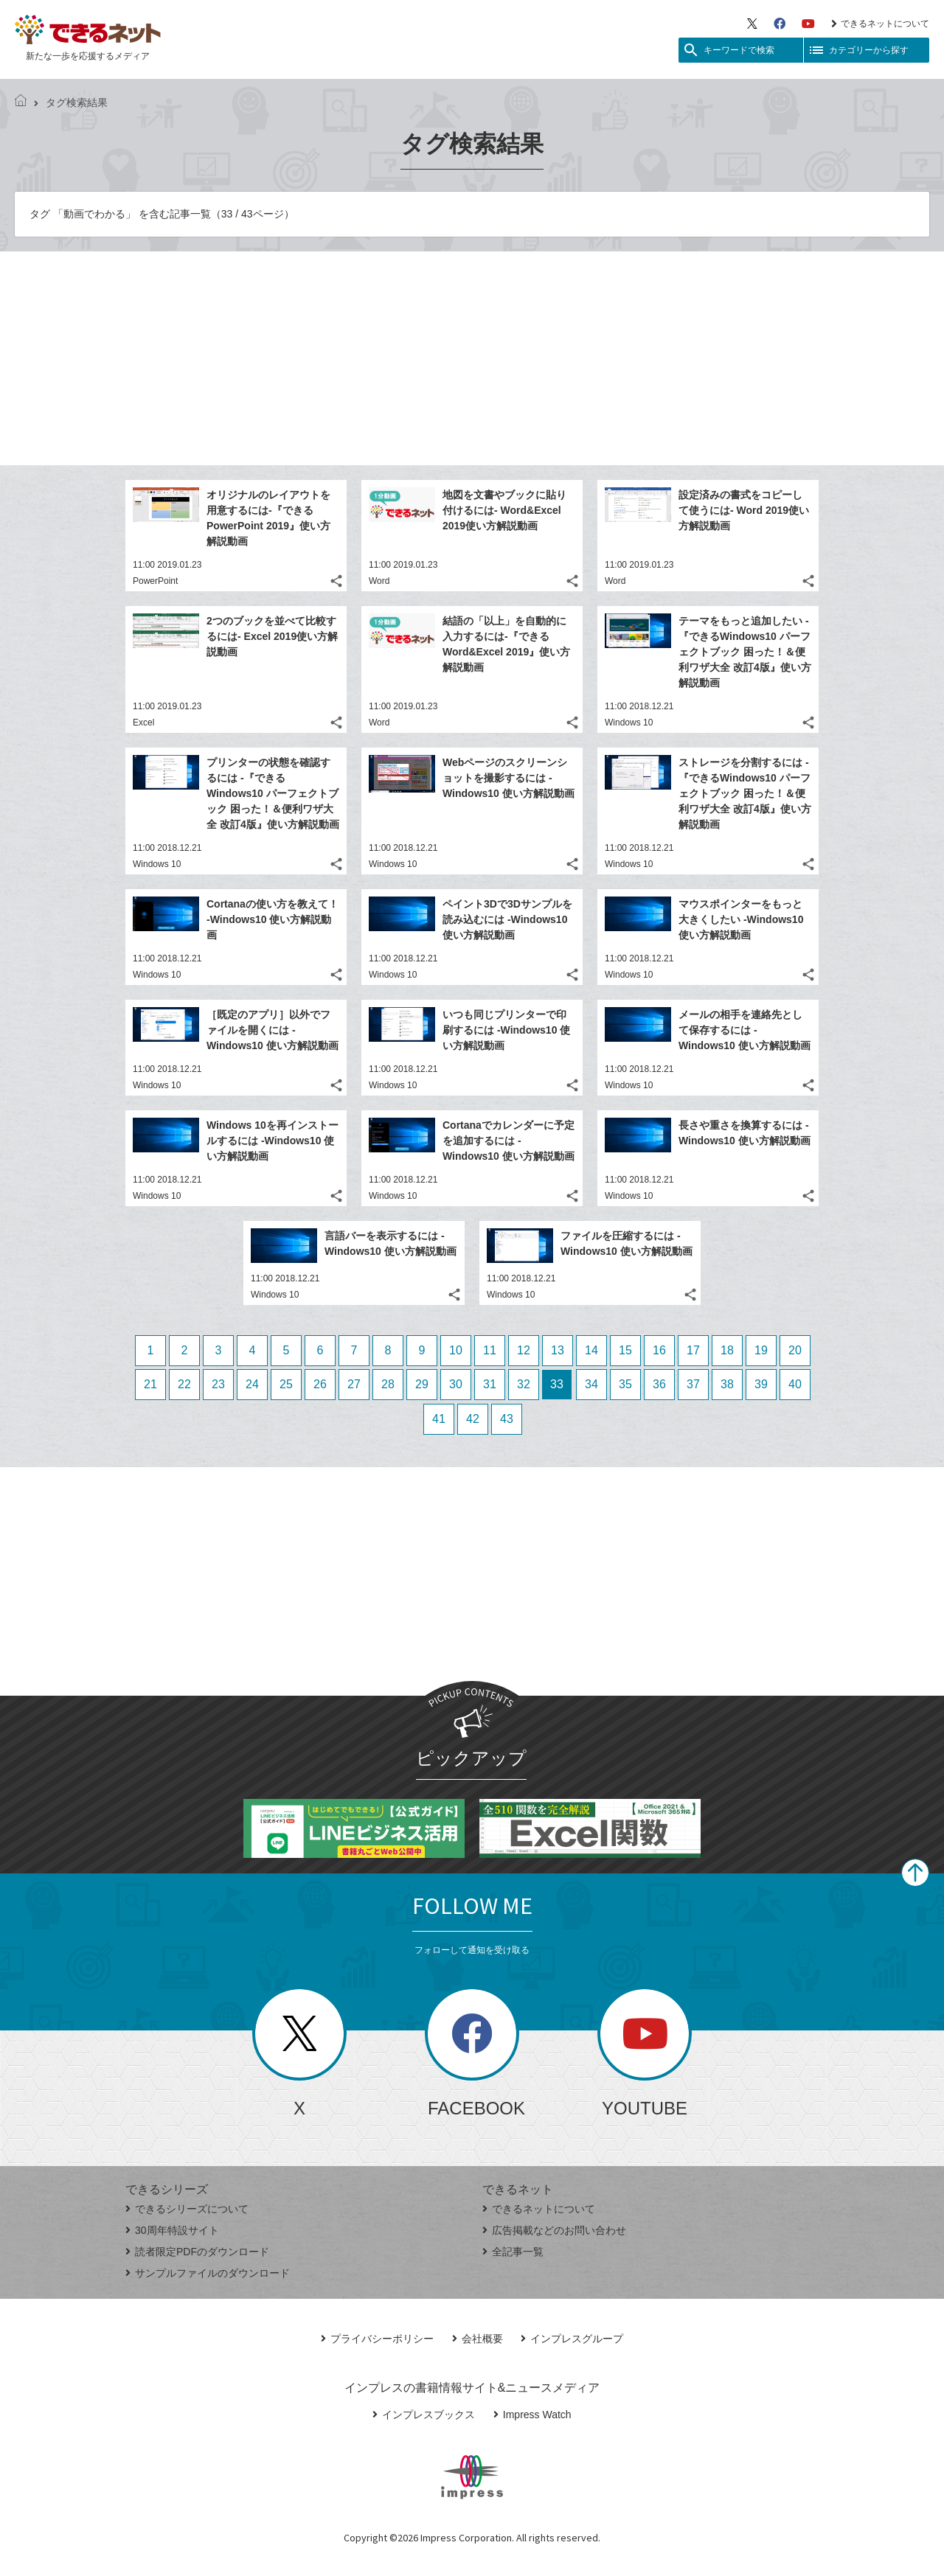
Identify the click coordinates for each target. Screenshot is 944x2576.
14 (591, 1350)
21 (150, 1384)
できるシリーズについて (187, 2209)
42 (472, 1419)
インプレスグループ (572, 2338)
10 (455, 1350)
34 (591, 1384)
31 (489, 1384)
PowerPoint (155, 581)
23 (218, 1384)
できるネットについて (880, 23)
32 (523, 1384)
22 (184, 1384)
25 (286, 1384)
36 (659, 1384)
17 (693, 1350)
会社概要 (477, 2338)
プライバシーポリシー (377, 2338)
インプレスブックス (423, 2414)
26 (320, 1384)
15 (625, 1350)
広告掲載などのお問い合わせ (554, 2230)
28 (388, 1384)
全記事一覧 (513, 2252)
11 (489, 1350)
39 (761, 1384)
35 (625, 1384)
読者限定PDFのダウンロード (197, 2252)
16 (659, 1350)
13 (557, 1350)
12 (523, 1350)
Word (379, 581)
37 (693, 1384)
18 (727, 1350)
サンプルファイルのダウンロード (207, 2273)
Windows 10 (629, 722)
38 (727, 1384)
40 (795, 1384)
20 (795, 1350)
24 (252, 1384)
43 (506, 1419)
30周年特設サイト (172, 2230)
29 (421, 1384)
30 (455, 1384)
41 (438, 1419)
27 (354, 1384)
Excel (143, 722)
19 (761, 1350)
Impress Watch (532, 2414)
